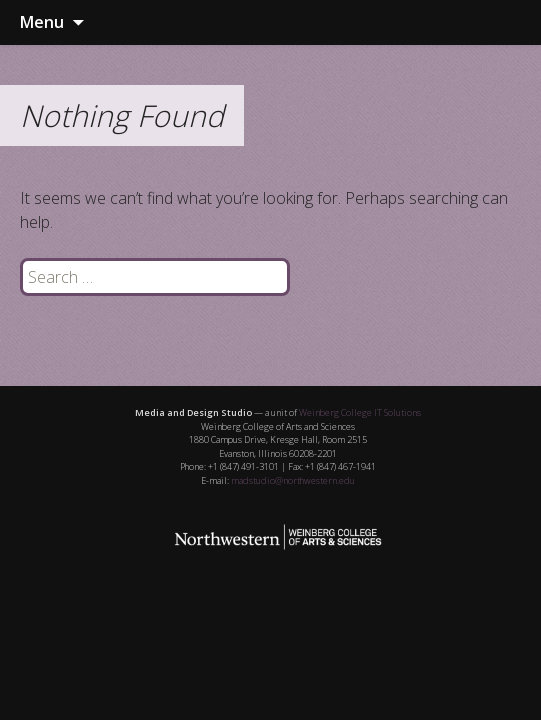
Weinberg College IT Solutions (360, 412)
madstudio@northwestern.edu (293, 480)
